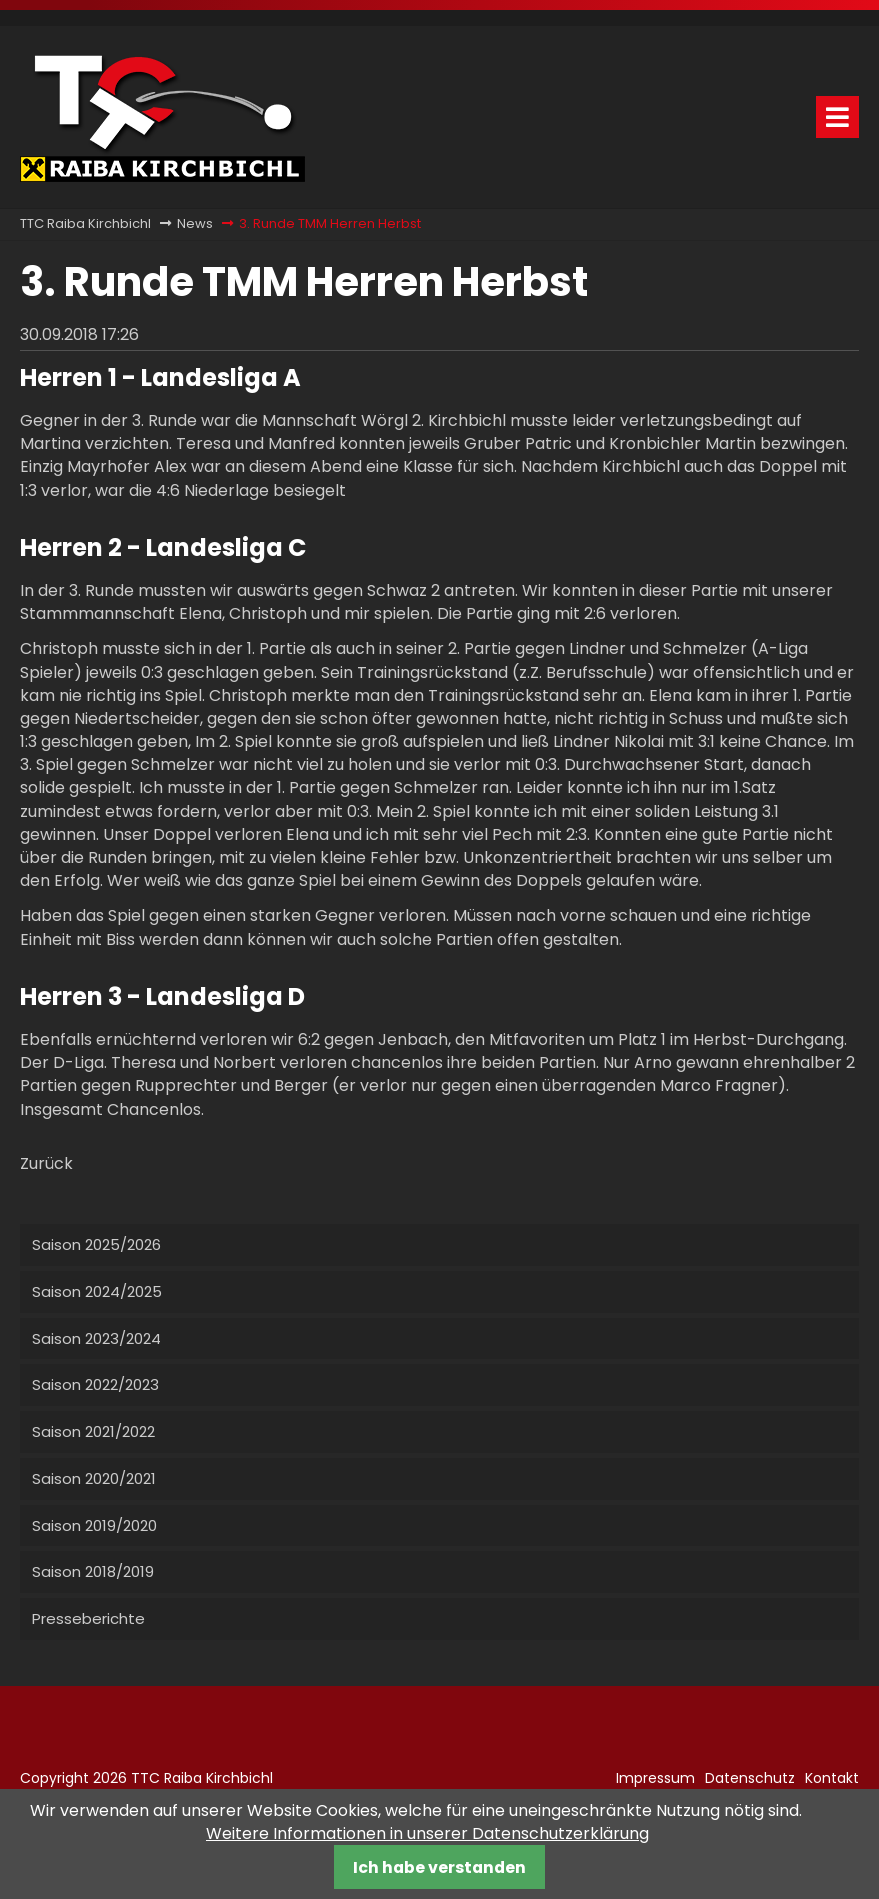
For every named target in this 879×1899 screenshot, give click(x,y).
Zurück (46, 1163)
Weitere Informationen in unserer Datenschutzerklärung (427, 1833)
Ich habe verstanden (439, 1867)
